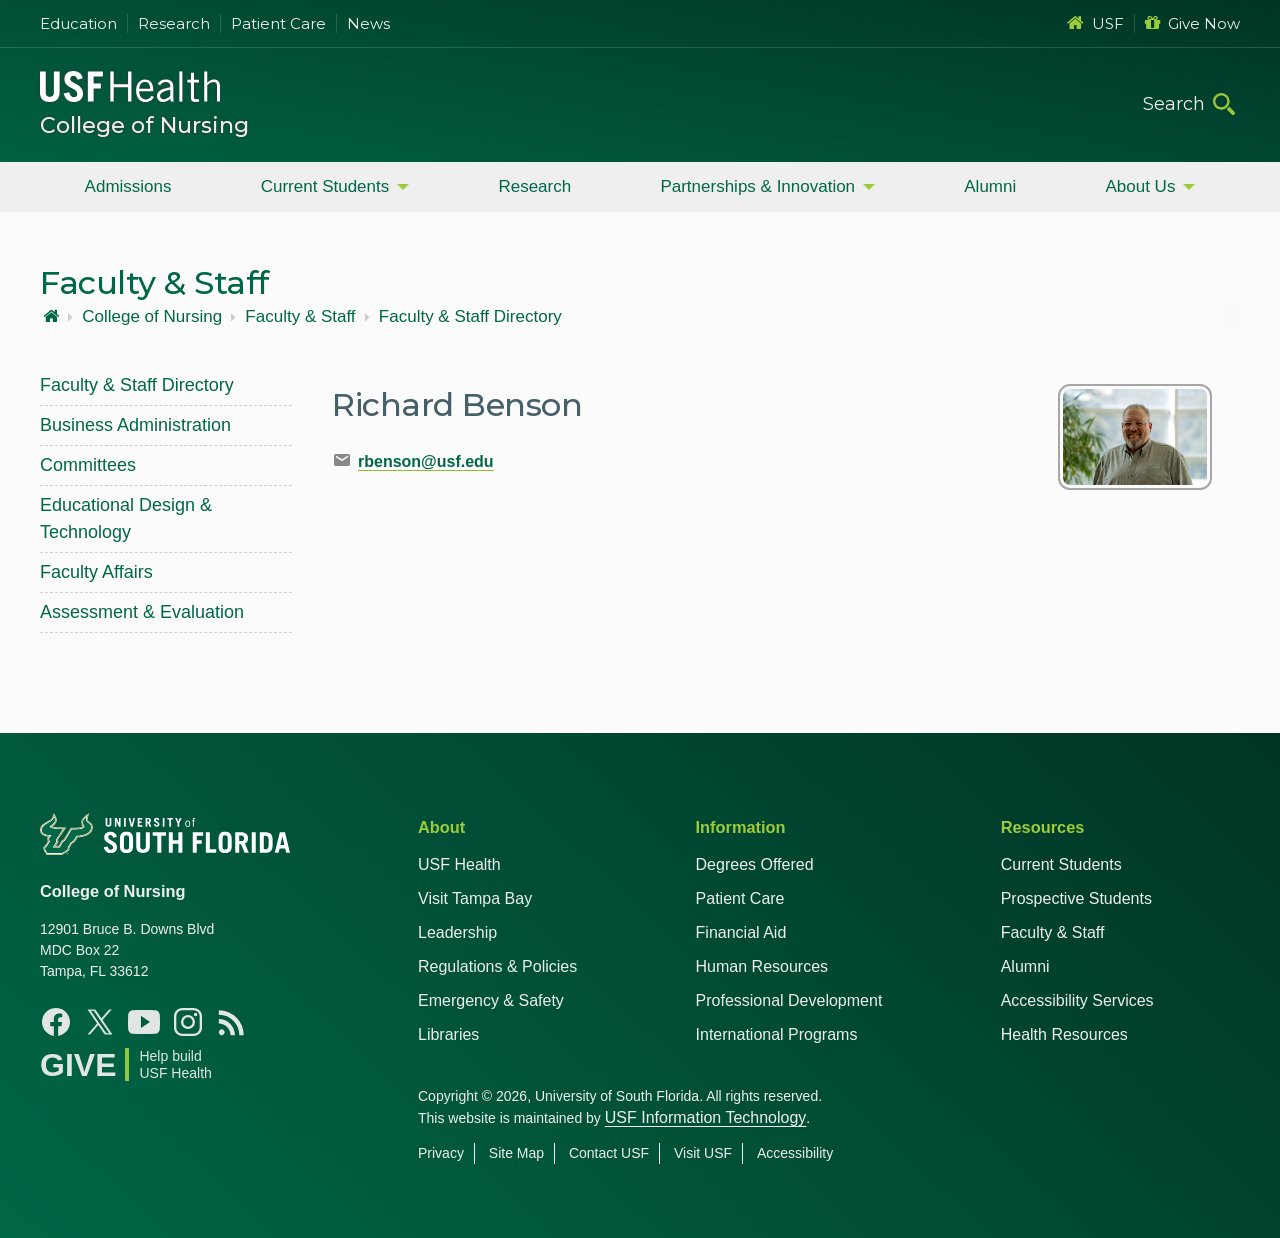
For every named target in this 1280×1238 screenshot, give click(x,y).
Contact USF (609, 1153)
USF (1095, 23)
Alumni (990, 186)
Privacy (441, 1153)
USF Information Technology (706, 1117)
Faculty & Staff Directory (470, 317)
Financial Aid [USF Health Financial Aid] (741, 932)
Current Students (325, 186)
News (368, 23)
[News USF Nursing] (232, 1022)
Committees (88, 465)
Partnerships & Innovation (757, 186)
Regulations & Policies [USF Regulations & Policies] (497, 966)
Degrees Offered (755, 864)
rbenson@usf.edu (426, 461)
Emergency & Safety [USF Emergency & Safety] (491, 1000)
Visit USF (703, 1153)
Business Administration (135, 425)
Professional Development (789, 1000)
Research (174, 23)
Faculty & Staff (300, 317)
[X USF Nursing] (100, 1022)
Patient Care (278, 23)
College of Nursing (144, 125)
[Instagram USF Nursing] (188, 1022)
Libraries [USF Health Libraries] (448, 1034)
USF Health (459, 864)
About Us (1140, 186)
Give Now (1192, 23)
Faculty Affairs (96, 572)
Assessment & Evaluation (142, 612)
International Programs (777, 1034)
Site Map (516, 1153)
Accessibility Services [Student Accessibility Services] (1077, 1000)
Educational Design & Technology (126, 518)
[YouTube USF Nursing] (144, 1022)
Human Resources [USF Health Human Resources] (762, 966)
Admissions (128, 186)
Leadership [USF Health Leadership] (457, 932)
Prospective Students (1076, 898)
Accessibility (795, 1153)
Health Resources (1064, 1034)
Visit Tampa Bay (475, 898)
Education (78, 23)
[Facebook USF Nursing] (56, 1022)
